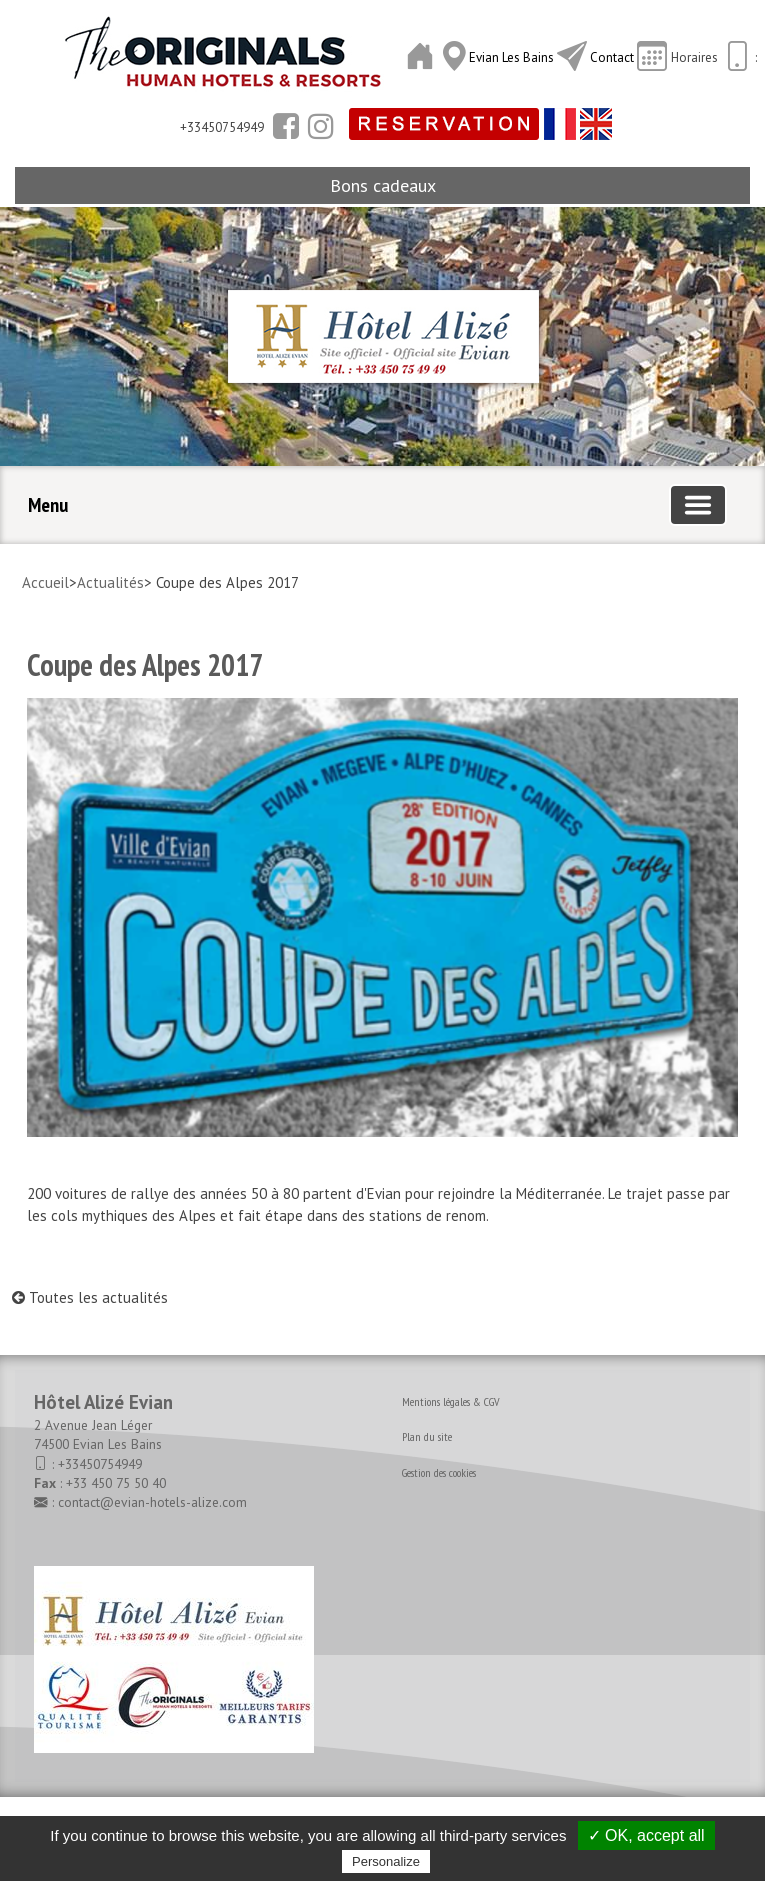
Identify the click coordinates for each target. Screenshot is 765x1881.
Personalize (386, 1861)
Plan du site (427, 1436)
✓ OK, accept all (646, 1835)
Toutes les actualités (90, 1297)
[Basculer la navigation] (698, 505)
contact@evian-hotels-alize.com (152, 1502)
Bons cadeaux (383, 185)
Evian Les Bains (513, 57)
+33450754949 (100, 1464)
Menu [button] (48, 505)
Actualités (110, 582)
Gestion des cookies (439, 1472)
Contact (612, 57)
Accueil (45, 582)
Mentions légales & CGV (451, 1401)
